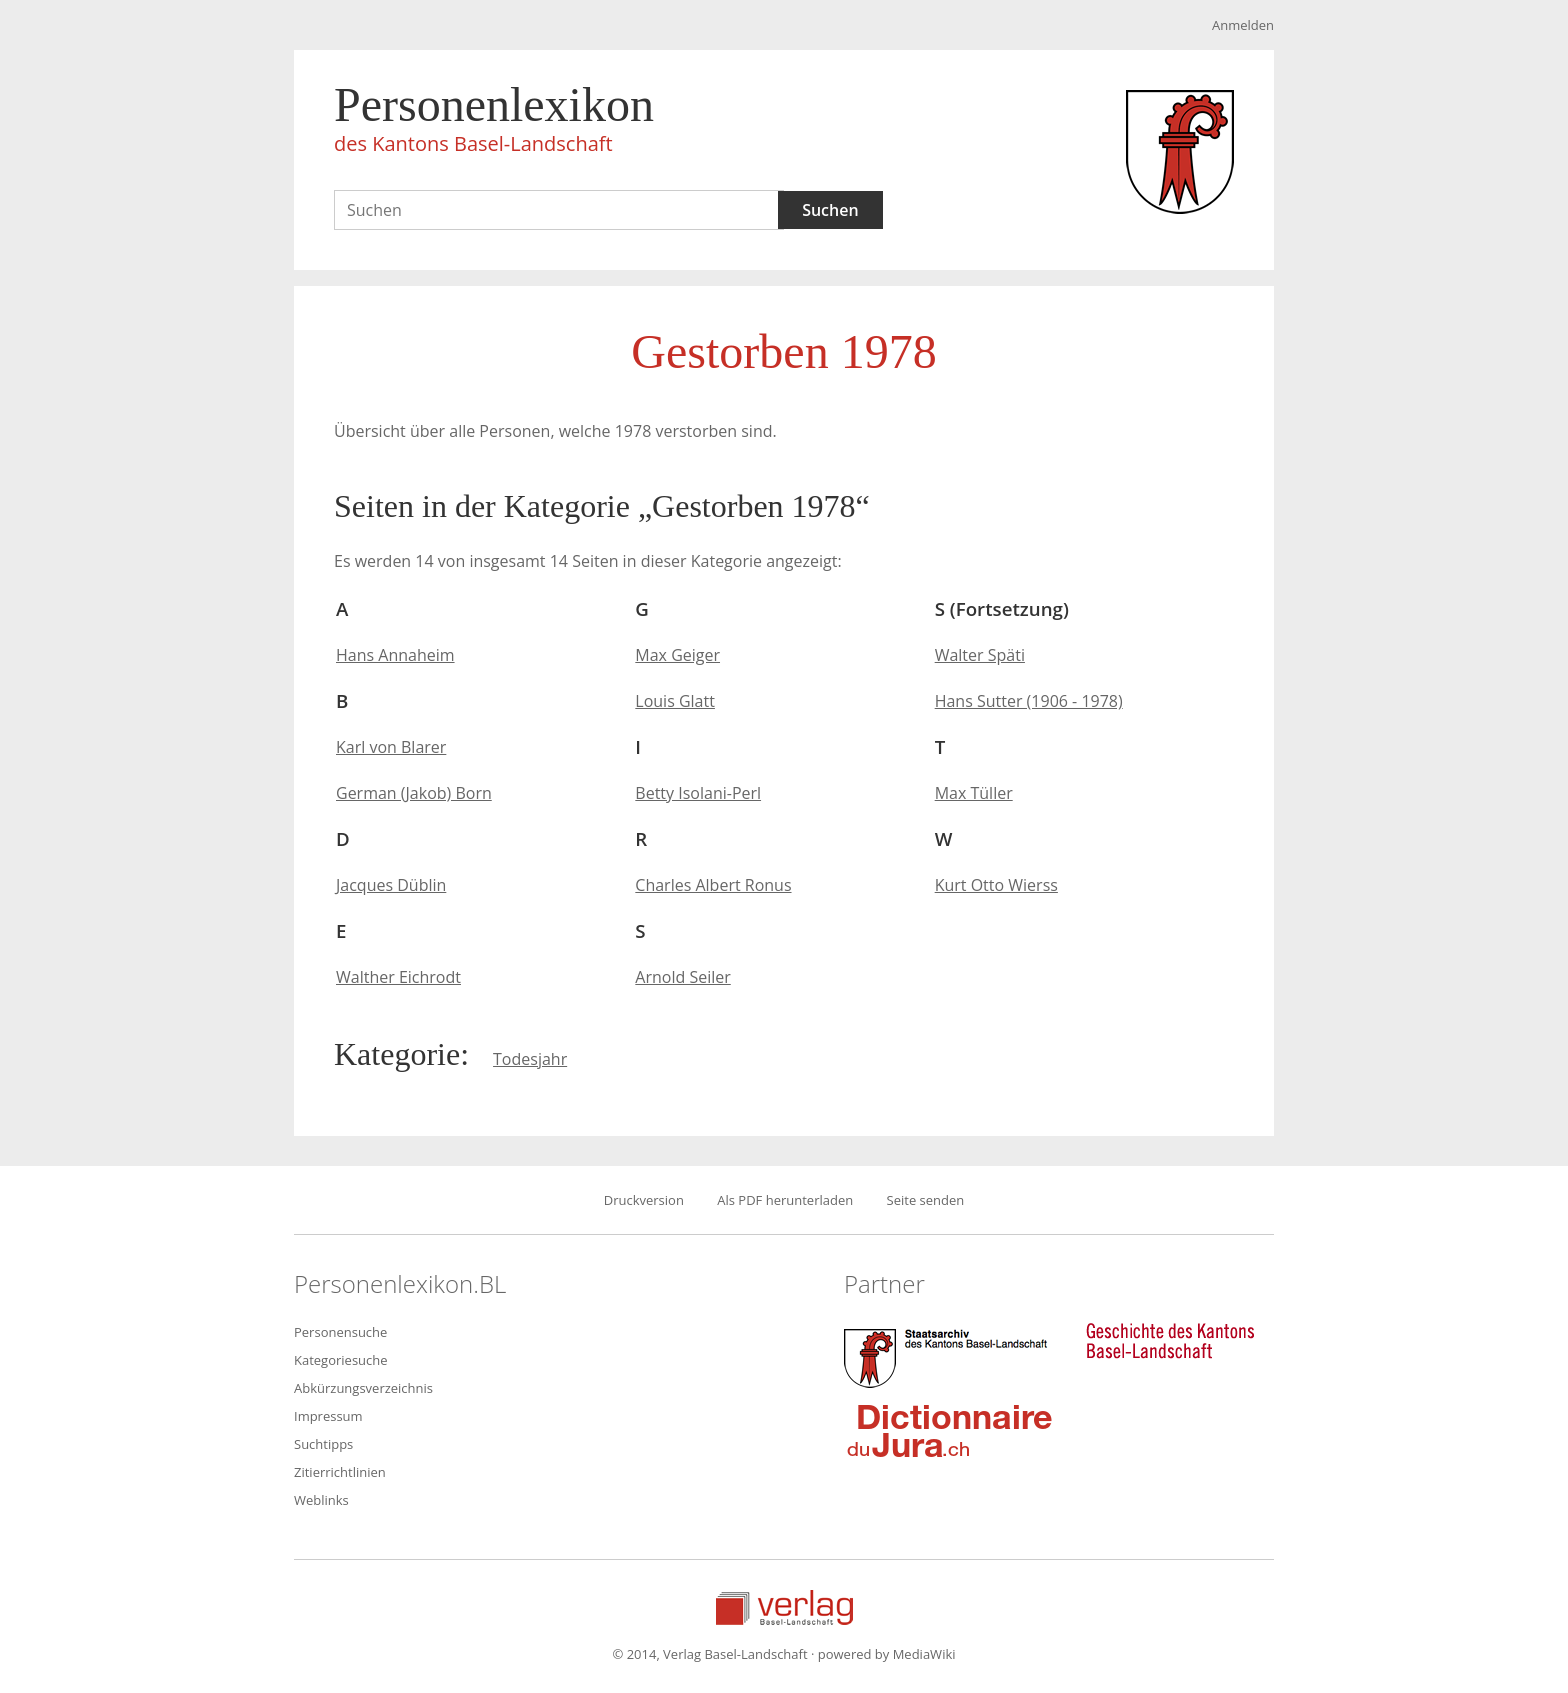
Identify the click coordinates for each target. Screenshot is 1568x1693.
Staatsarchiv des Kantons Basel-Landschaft (950, 1356)
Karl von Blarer (391, 747)
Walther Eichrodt (398, 977)
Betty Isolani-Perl (698, 793)
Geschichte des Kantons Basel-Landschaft (1170, 1341)
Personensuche (340, 1332)
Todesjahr (530, 1059)
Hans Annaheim (395, 655)
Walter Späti (980, 655)
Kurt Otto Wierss (996, 885)
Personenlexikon (494, 122)
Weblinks (321, 1500)
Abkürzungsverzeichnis (363, 1388)
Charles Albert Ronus (713, 885)
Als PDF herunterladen (785, 1200)
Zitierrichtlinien (340, 1472)
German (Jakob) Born (414, 793)
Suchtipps (323, 1444)
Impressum (328, 1416)
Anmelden (1243, 25)
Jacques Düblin (391, 885)
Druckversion (644, 1200)
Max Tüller (974, 793)
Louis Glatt (675, 701)
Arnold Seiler (682, 977)
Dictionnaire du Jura (950, 1430)
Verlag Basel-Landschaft (784, 1607)
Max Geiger (677, 655)
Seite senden (926, 1200)
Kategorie (397, 1054)
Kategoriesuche (341, 1360)
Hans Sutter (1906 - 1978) (1029, 701)
